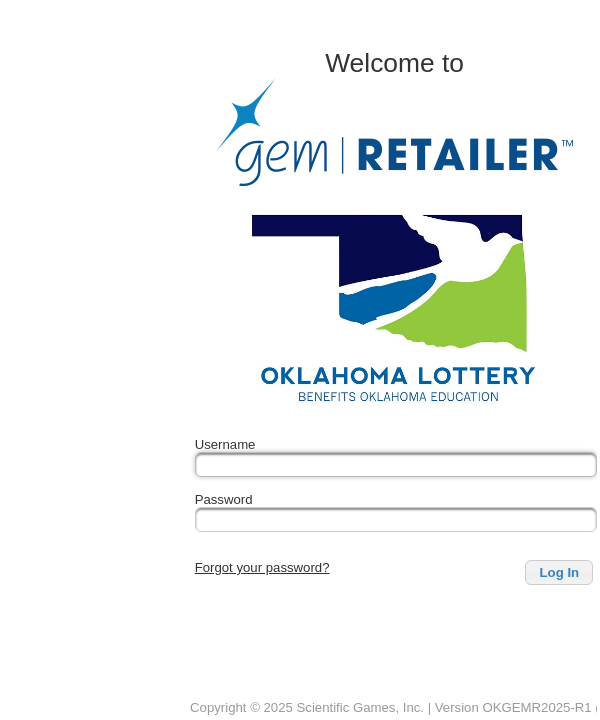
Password (224, 499)
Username (225, 444)
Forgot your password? (262, 567)
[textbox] (396, 464)
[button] (559, 572)
